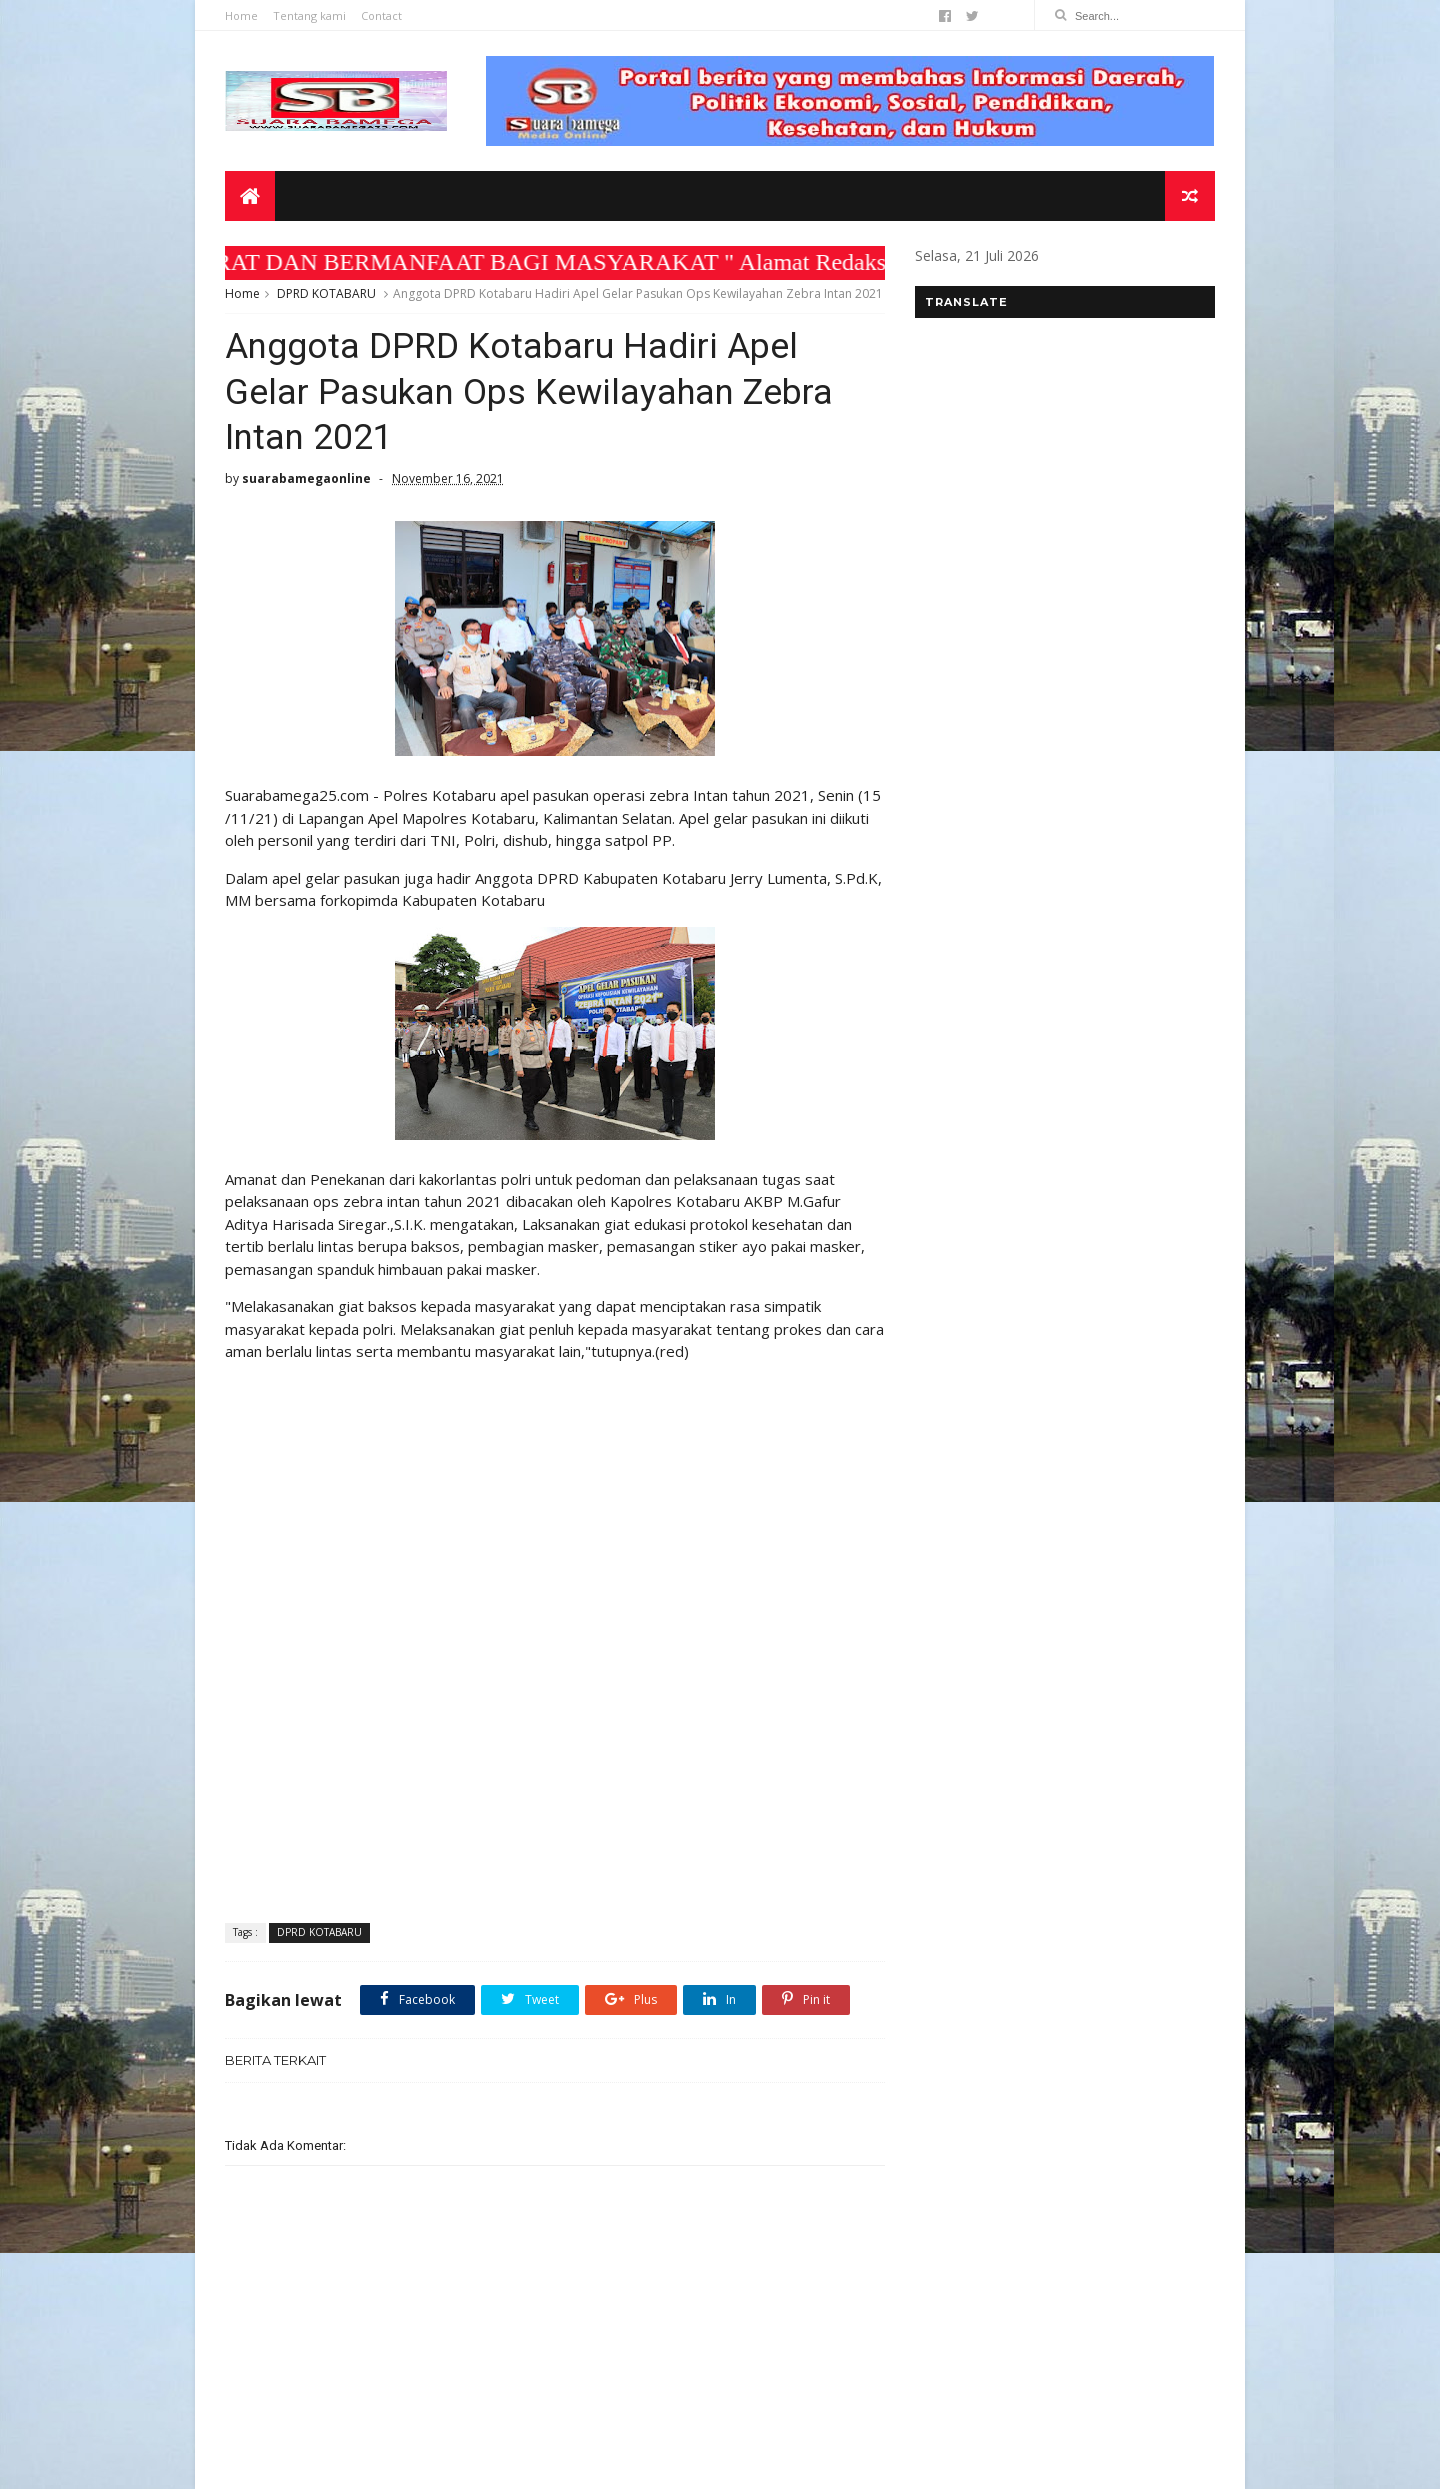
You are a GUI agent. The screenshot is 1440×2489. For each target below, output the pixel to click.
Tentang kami (309, 15)
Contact (381, 15)
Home (241, 15)
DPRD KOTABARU (326, 293)
